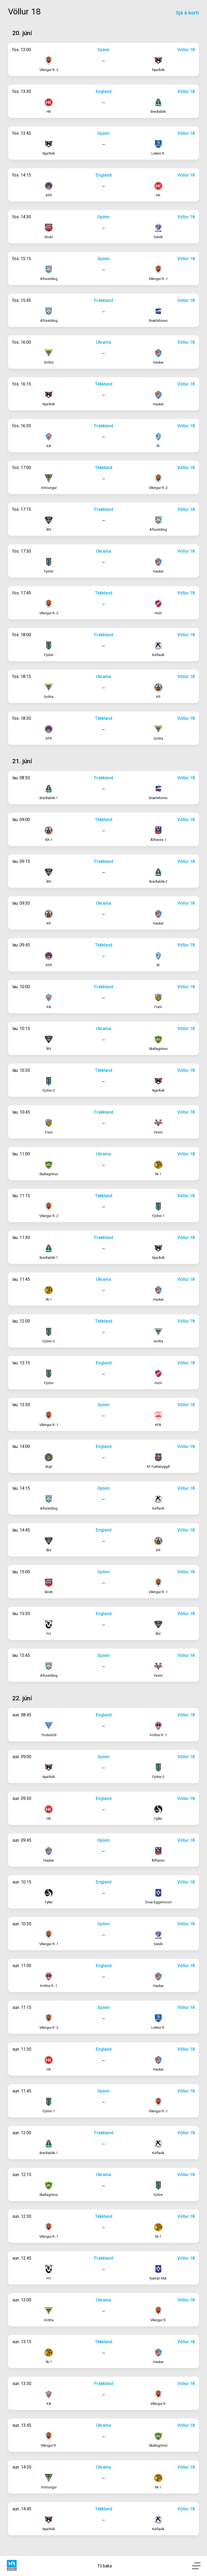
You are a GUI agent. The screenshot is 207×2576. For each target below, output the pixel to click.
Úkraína (103, 342)
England (104, 91)
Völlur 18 (186, 49)
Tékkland (103, 384)
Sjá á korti (187, 13)
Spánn (103, 49)
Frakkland (103, 300)
